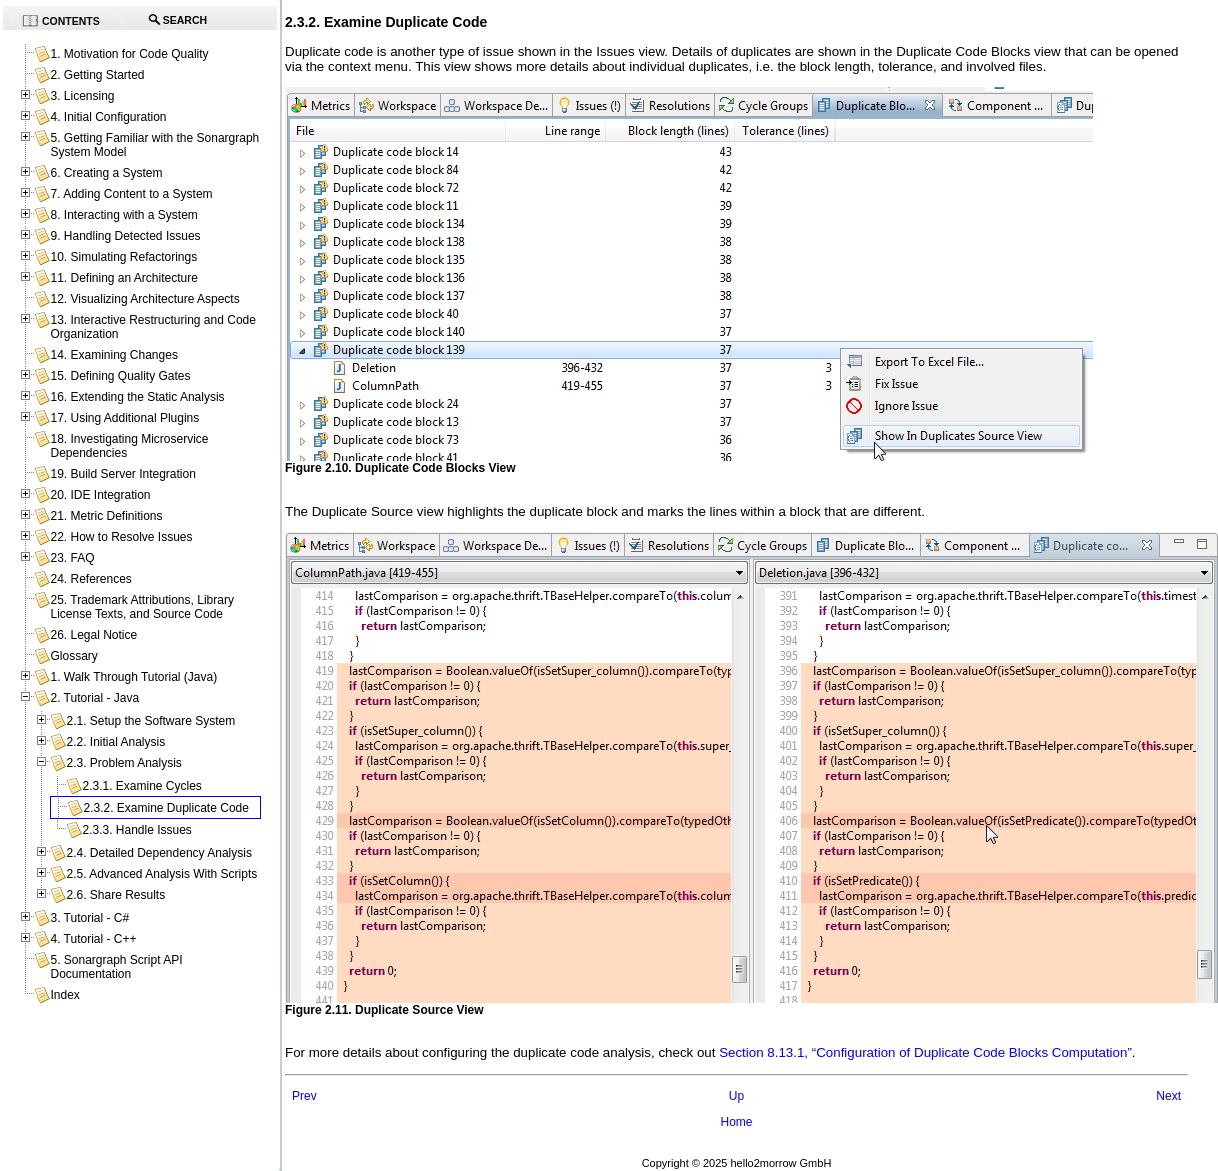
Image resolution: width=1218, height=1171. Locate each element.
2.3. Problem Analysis (123, 763)
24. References (90, 579)
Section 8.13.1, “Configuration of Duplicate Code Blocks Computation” (925, 1052)
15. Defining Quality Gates (120, 376)
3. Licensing (82, 96)
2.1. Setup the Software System (150, 721)
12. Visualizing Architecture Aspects (144, 299)
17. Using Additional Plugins (124, 418)
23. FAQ (72, 558)
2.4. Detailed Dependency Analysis (158, 853)
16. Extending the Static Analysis (137, 397)
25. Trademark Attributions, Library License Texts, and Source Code (141, 607)
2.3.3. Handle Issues (136, 830)
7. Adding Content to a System (131, 194)
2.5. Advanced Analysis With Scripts (161, 874)
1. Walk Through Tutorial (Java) (133, 677)
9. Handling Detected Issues (125, 236)
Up (736, 1096)
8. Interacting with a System (123, 215)
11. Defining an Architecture (123, 278)
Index (64, 995)
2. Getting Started (97, 75)
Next (1168, 1096)
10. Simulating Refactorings (123, 257)
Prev (304, 1096)
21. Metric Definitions (106, 516)
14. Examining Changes (113, 355)
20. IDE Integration (100, 495)
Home (736, 1122)
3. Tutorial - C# (89, 918)
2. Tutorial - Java (94, 698)
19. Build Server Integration (122, 474)
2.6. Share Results (115, 895)
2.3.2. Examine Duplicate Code (165, 808)
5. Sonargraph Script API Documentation (116, 967)
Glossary (73, 656)
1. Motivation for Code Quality (129, 54)
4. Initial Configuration (108, 117)
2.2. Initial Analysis (115, 742)
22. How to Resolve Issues (121, 537)
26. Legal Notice (93, 635)
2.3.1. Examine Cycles (141, 786)
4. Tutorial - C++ (93, 939)
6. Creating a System (106, 173)
